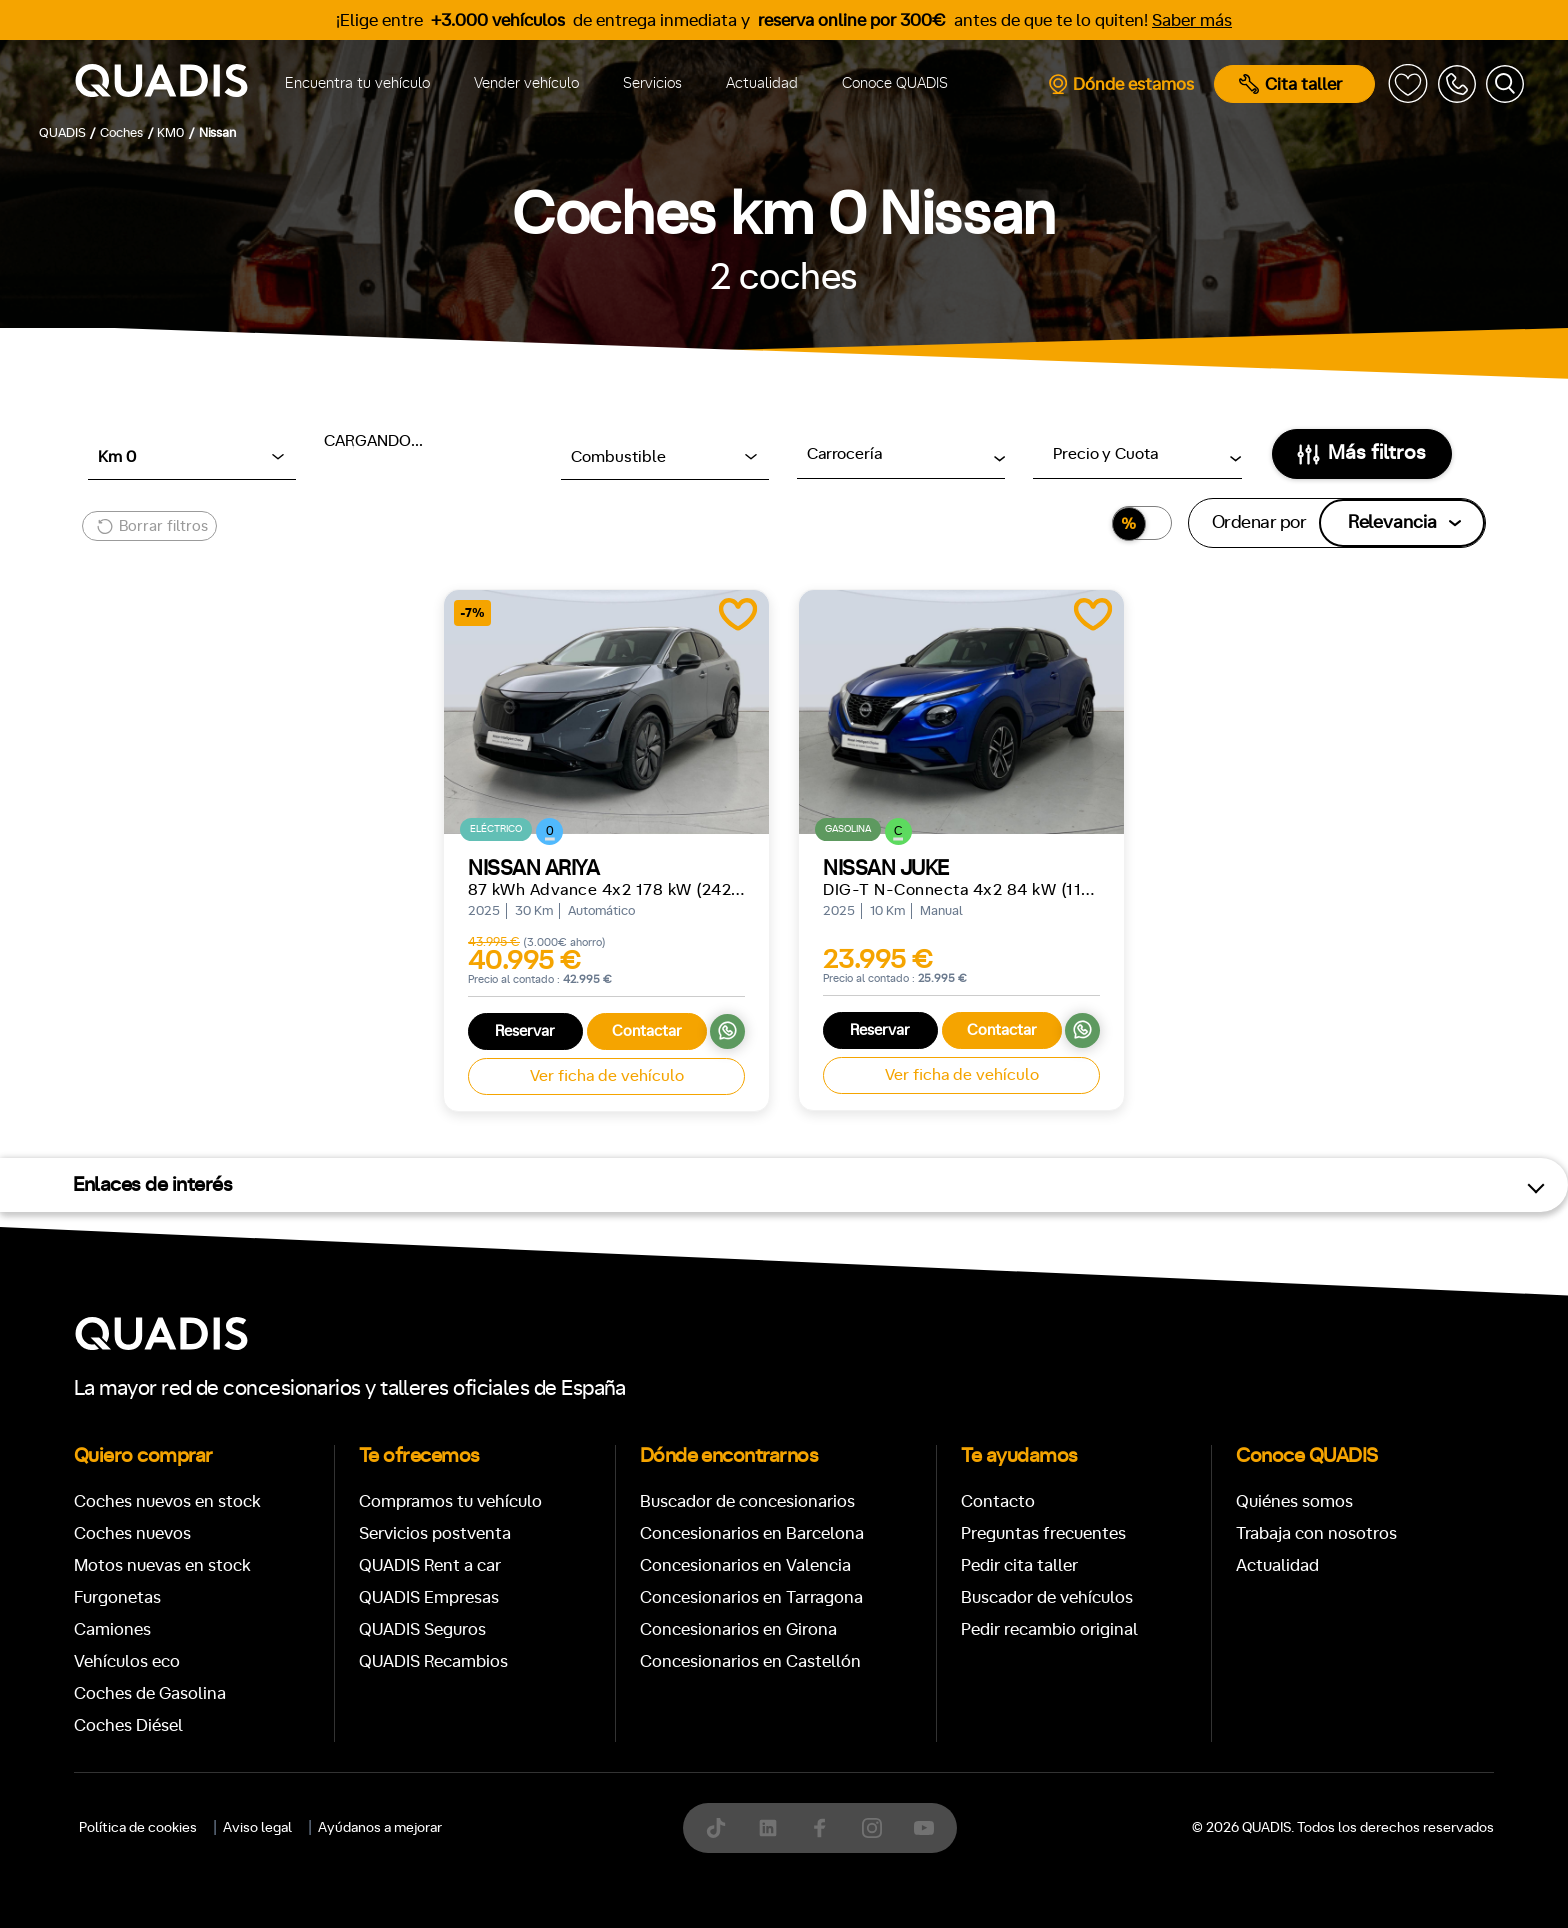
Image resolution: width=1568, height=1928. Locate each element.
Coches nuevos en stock (167, 1501)
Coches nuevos (132, 1533)
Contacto (998, 1501)
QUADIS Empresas (429, 1597)
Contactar (647, 1031)
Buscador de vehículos (1047, 1597)
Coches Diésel (128, 1725)
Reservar (525, 1031)
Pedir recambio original (1049, 1629)
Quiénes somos (1294, 1501)
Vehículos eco (127, 1661)
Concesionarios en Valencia (745, 1565)
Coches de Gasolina (150, 1693)
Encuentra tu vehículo (357, 83)
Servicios (652, 83)
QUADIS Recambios (433, 1661)
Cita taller (1290, 84)
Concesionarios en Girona (738, 1629)
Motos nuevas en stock (162, 1565)
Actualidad (762, 83)
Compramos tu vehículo (450, 1501)
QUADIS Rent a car (430, 1565)
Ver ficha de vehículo (607, 1076)
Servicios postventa (435, 1533)
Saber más (1192, 20)
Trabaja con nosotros (1316, 1533)
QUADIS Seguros (422, 1629)
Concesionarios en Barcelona (752, 1533)
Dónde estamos (1120, 84)
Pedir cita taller (1019, 1565)
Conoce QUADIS (895, 83)
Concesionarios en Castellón (750, 1661)
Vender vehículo (526, 83)
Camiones (112, 1629)
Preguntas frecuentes (1043, 1533)
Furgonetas (117, 1597)
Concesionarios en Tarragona (751, 1597)
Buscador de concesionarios (747, 1501)
